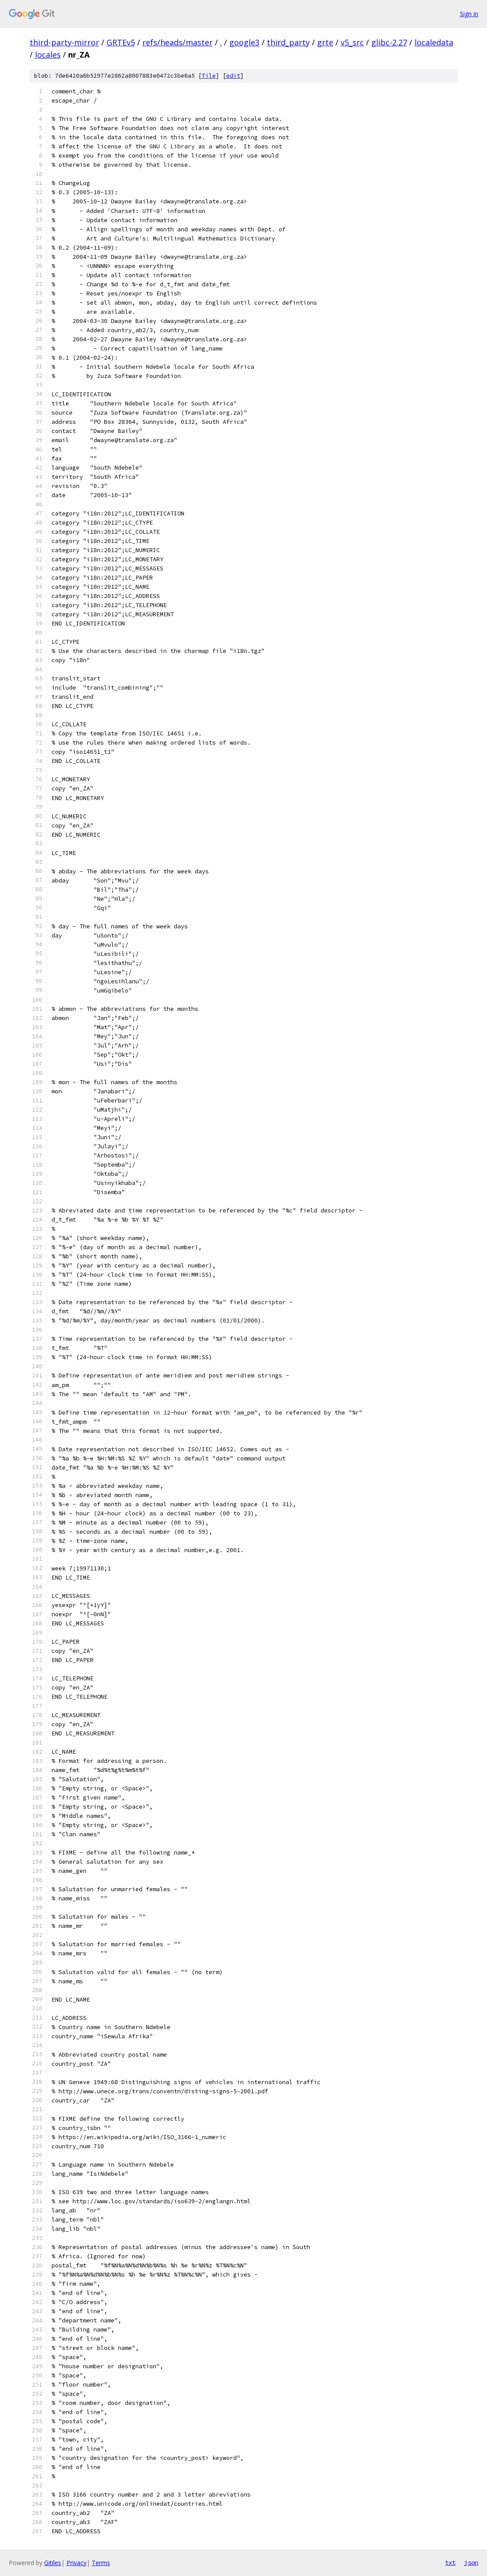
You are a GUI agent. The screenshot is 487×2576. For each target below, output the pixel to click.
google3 (244, 42)
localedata (433, 42)
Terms (101, 2563)
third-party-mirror (64, 42)
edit (233, 75)
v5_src (352, 42)
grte (325, 42)
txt (450, 2562)
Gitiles (52, 2563)
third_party (288, 42)
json (471, 2562)
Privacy (76, 2563)
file (209, 75)
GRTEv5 (121, 42)
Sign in (469, 14)
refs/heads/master (177, 42)
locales (48, 54)
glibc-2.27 (389, 42)
